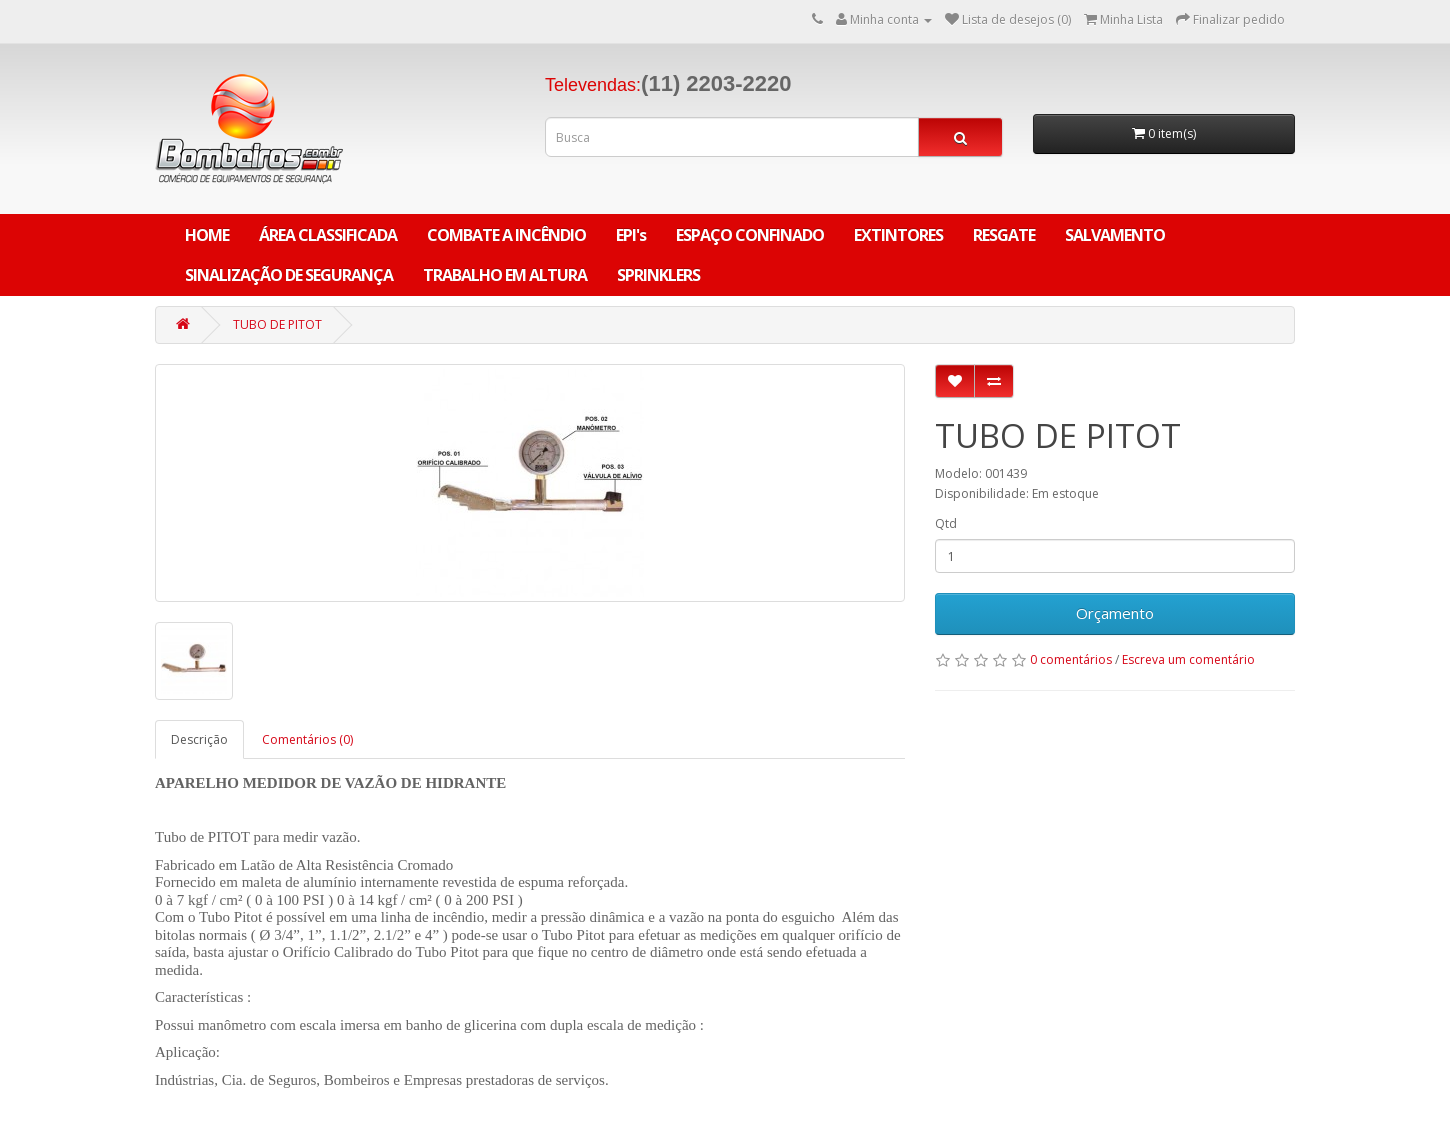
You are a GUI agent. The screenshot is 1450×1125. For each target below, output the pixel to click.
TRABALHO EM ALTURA (505, 275)
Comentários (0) (307, 739)
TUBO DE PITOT (277, 324)
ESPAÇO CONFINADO (750, 235)
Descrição (199, 739)
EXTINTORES (898, 235)
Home (207, 235)
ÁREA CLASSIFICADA (328, 235)
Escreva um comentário (1188, 659)
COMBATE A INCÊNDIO (506, 235)
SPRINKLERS (658, 275)
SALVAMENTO (1115, 235)
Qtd (946, 523)
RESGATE (1004, 235)
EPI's (631, 235)
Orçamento (1115, 613)
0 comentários (1071, 659)
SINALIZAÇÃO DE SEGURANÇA (289, 275)
